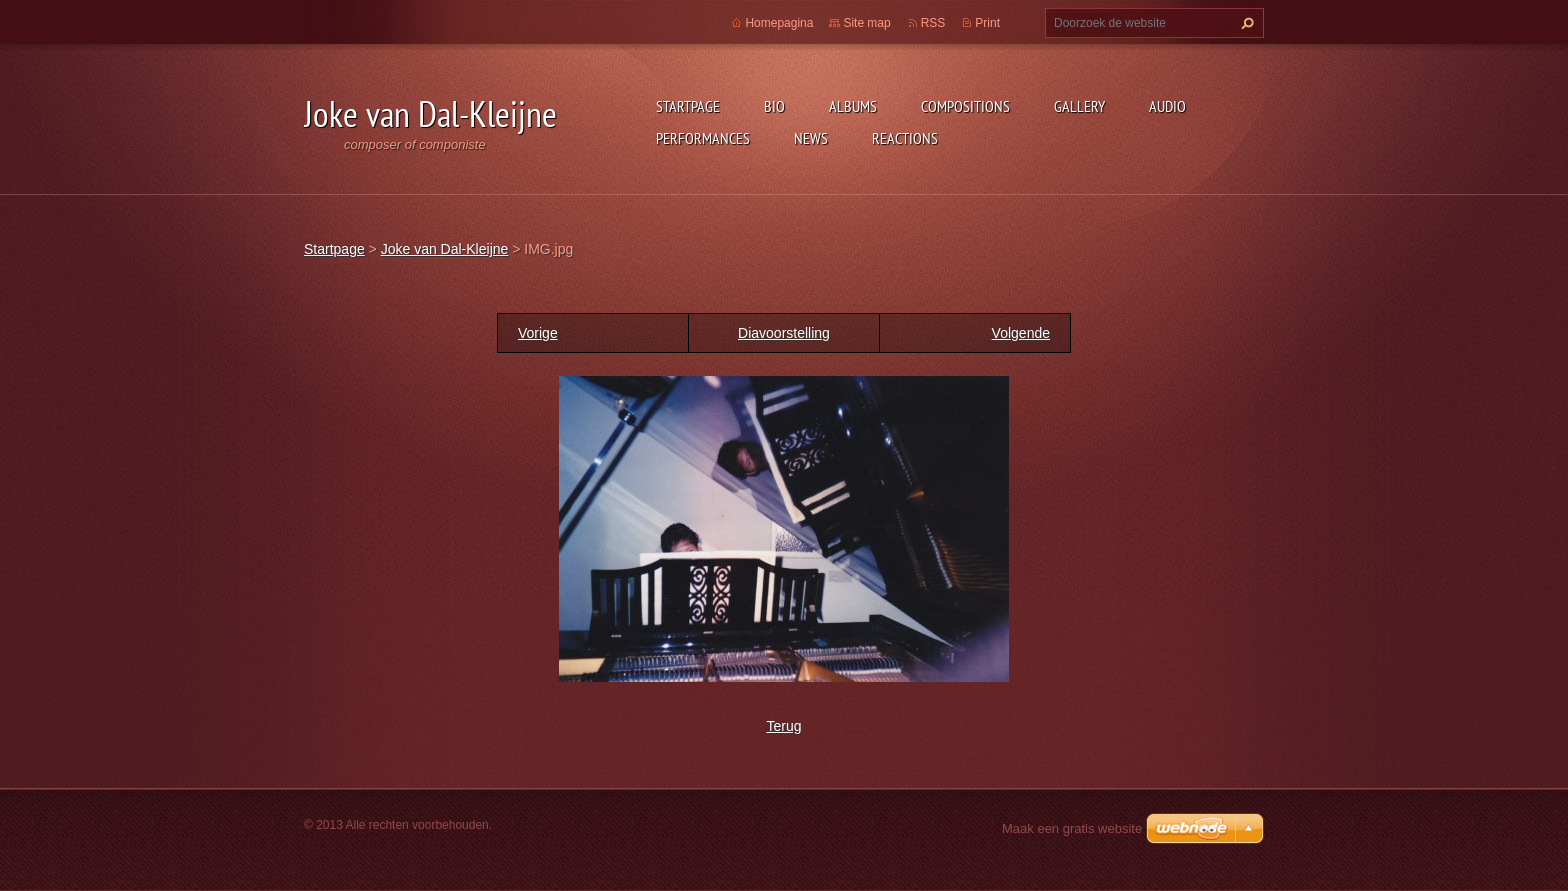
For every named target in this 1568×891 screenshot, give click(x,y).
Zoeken (1245, 23)
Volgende (1021, 333)
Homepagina (779, 23)
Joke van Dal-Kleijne (445, 249)
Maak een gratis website (1072, 828)
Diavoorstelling (784, 333)
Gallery (1079, 106)
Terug (783, 726)
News (811, 138)
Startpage (688, 106)
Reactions (905, 138)
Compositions (965, 106)
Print (987, 23)
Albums (853, 106)
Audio (1167, 106)
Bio (774, 106)
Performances (703, 138)
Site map (866, 23)
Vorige (538, 333)
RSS (933, 23)
